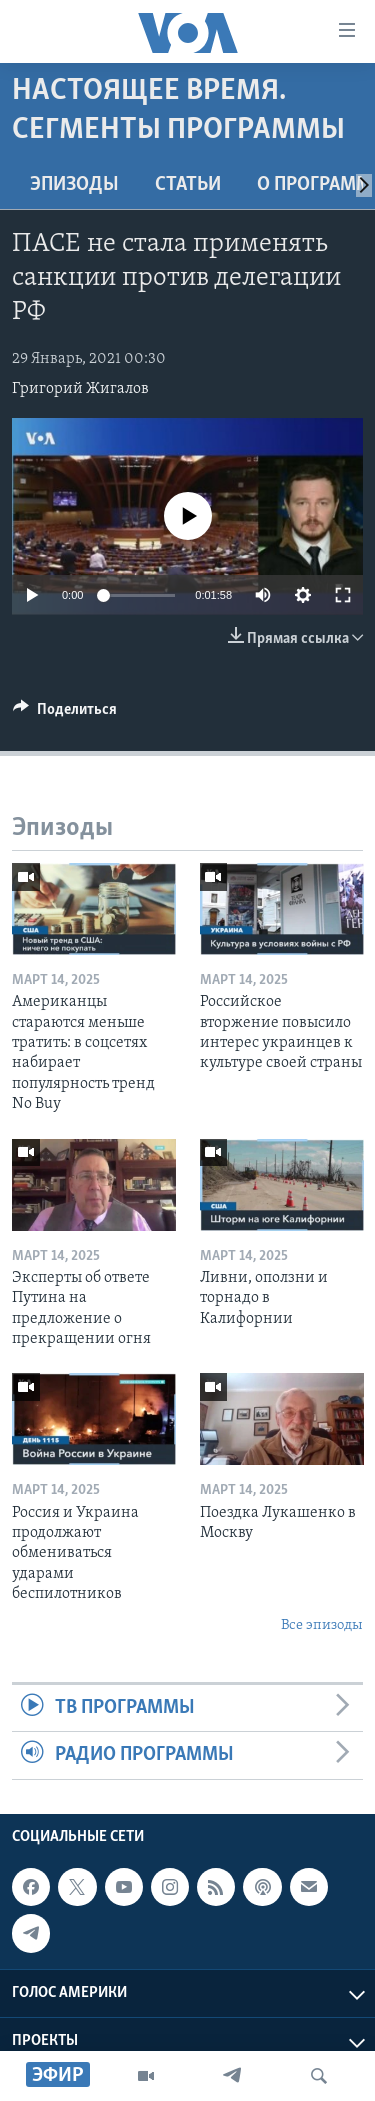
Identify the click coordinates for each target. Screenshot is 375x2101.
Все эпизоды (322, 1625)
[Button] (65, 714)
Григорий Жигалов (80, 389)
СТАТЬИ (188, 185)
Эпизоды (74, 185)
